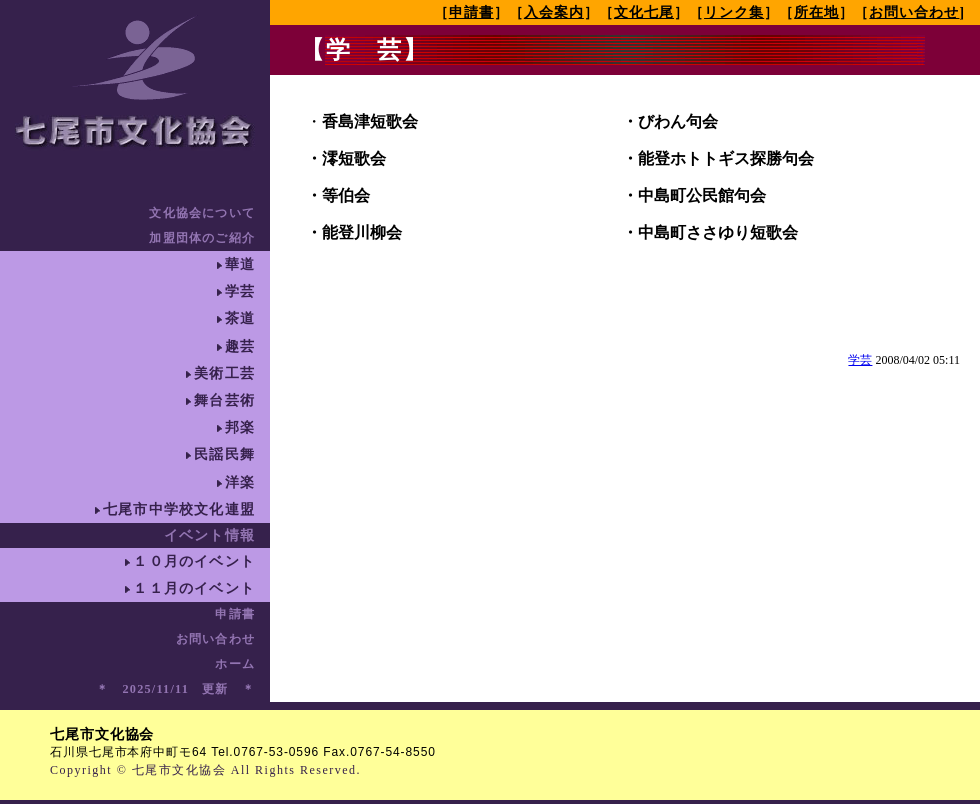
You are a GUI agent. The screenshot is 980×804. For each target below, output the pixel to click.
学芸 (240, 291)
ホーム (235, 664)
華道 (240, 264)
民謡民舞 (224, 454)
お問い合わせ (215, 639)
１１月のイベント (194, 588)
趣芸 (240, 346)
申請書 (235, 614)
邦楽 (240, 427)
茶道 (240, 318)
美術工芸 (224, 373)
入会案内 (554, 12)
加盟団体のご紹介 (202, 238)
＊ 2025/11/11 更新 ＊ (175, 689)
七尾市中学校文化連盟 (179, 509)
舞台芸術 (224, 400)
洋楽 (240, 482)
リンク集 (734, 12)
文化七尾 (644, 12)
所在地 (816, 12)
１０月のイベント (194, 561)
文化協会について (202, 213)
